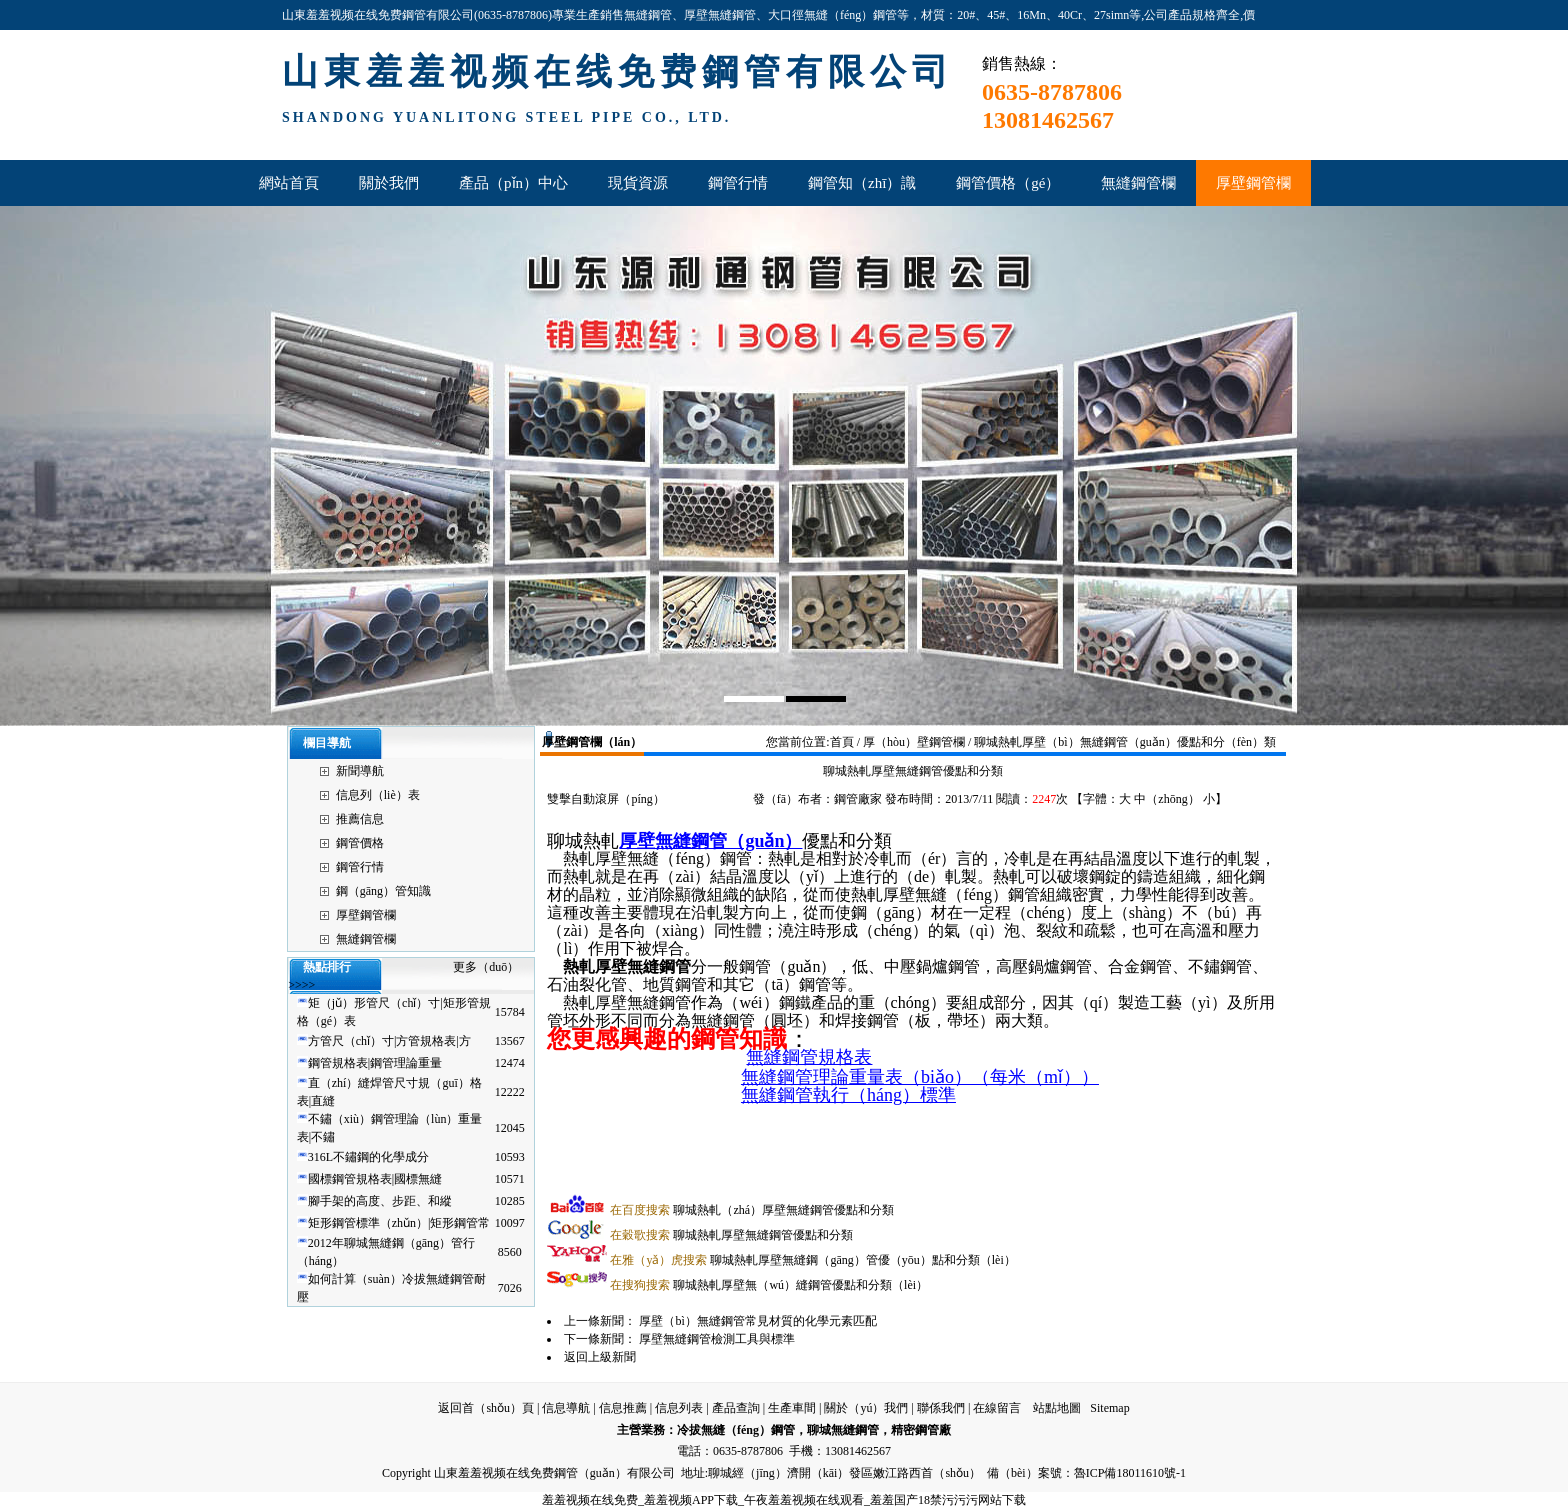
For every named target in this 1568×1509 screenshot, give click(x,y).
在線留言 (997, 1408)
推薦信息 (360, 819)
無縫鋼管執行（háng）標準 (848, 1095)
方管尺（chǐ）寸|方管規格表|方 (389, 1041)
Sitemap (1109, 1408)
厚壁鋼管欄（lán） (592, 742)
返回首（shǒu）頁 (486, 1408)
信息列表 (679, 1408)
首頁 (842, 742)
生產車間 (792, 1408)
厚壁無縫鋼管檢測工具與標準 (717, 1339)
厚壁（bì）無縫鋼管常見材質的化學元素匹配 (757, 1321)
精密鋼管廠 (921, 1430)
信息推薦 (623, 1408)
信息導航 (566, 1408)
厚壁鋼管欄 (366, 915)
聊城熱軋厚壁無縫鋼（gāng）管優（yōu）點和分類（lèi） (812, 1260)
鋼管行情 (360, 867)
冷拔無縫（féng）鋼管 (736, 1430)
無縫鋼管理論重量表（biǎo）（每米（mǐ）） (920, 1077)
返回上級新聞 (600, 1357)
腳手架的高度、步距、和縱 (380, 1201)
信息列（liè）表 (378, 795)
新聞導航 (360, 771)
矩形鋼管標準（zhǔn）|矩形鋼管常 (399, 1223)
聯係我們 (941, 1408)
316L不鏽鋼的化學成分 (368, 1157)
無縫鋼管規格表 (809, 1057)
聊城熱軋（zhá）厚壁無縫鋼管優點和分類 (752, 1210)
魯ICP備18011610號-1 (1130, 1473)
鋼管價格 (360, 843)
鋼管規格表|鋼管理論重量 (375, 1063)
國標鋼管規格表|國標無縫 (375, 1179)
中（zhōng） (1166, 799)
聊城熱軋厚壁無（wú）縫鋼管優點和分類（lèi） (769, 1285)
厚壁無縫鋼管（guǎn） (710, 841)
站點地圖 (1057, 1408)
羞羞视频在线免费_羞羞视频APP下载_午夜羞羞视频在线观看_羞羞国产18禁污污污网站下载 (784, 1500)
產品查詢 (736, 1408)
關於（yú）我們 (866, 1408)
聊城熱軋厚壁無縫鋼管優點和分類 (731, 1235)
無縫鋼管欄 (366, 939)
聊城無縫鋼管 (843, 1430)
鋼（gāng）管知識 (383, 891)
